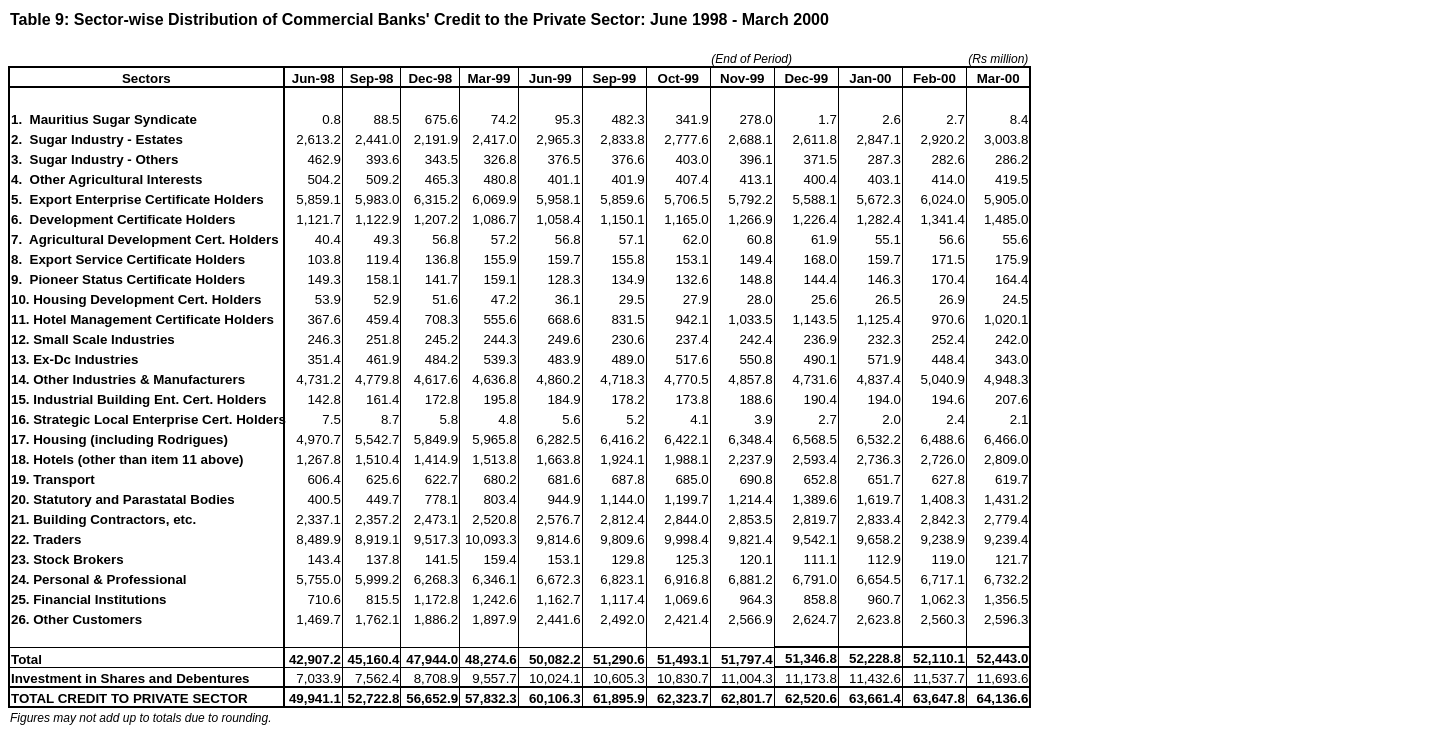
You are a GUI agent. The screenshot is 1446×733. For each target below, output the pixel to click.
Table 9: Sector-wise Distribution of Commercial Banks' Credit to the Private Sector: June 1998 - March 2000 (419, 19)
